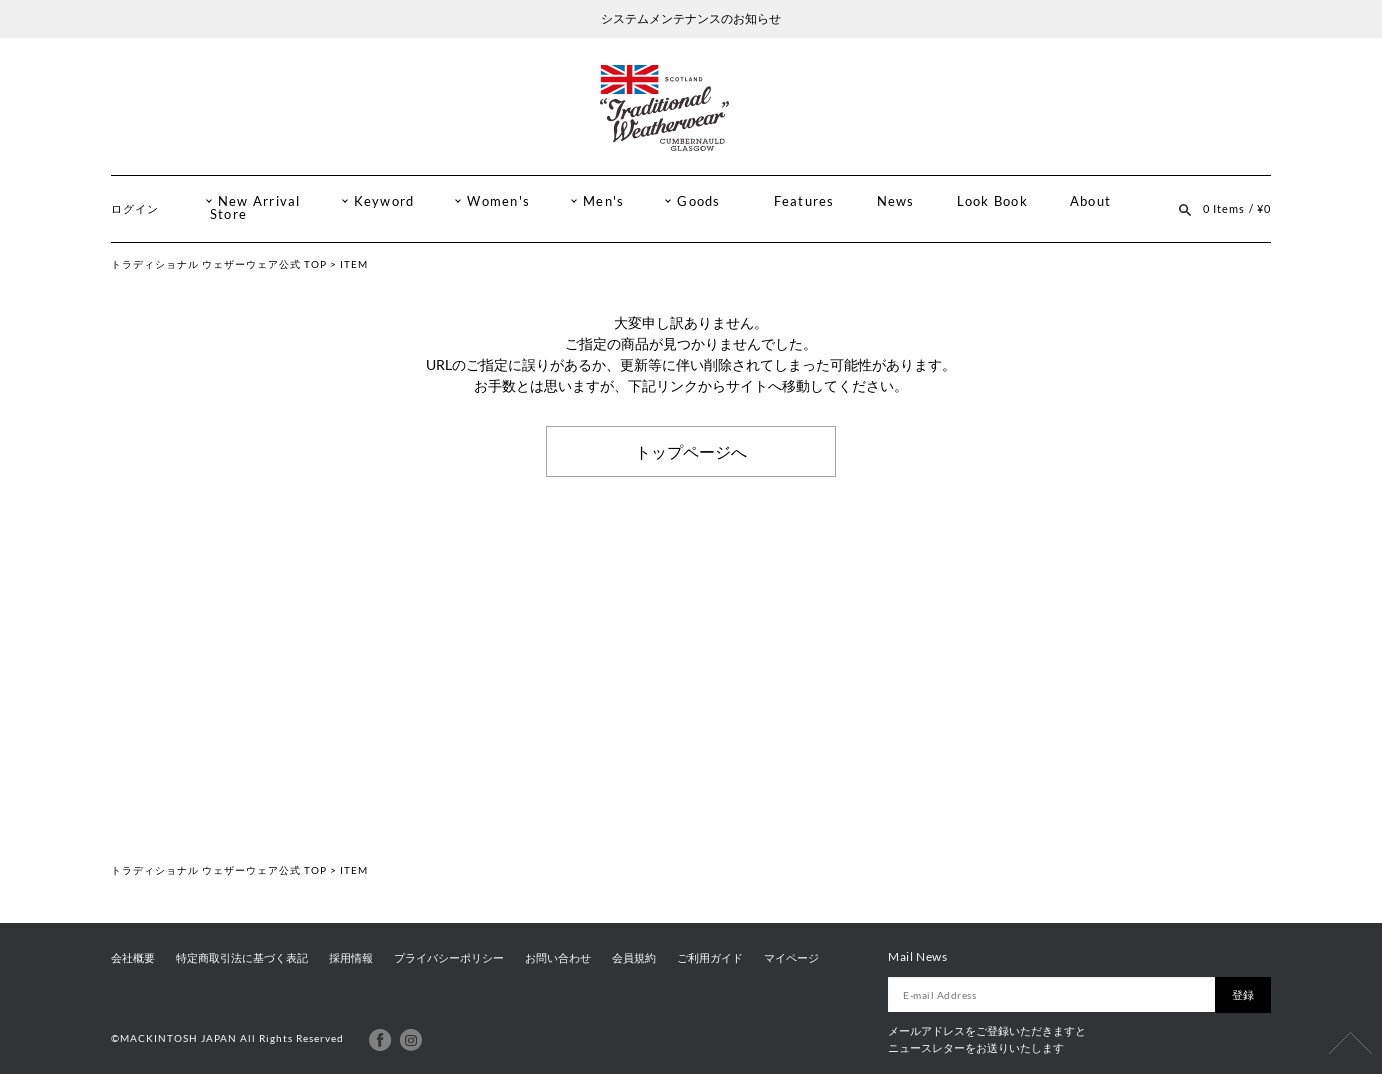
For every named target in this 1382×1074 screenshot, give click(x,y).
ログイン (135, 208)
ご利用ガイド (710, 958)
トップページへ (691, 451)
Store (228, 214)
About (1090, 201)
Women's (498, 201)
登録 (1243, 994)
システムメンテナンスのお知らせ (691, 18)
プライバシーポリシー (449, 958)
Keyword (384, 201)
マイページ (791, 958)
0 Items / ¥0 (1237, 208)
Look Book (992, 201)
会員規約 (634, 958)
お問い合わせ (558, 958)
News (896, 201)
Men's (603, 201)
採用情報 (351, 958)
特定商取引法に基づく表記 (242, 958)
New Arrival (259, 201)
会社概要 (133, 958)
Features (804, 201)
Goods (698, 201)
